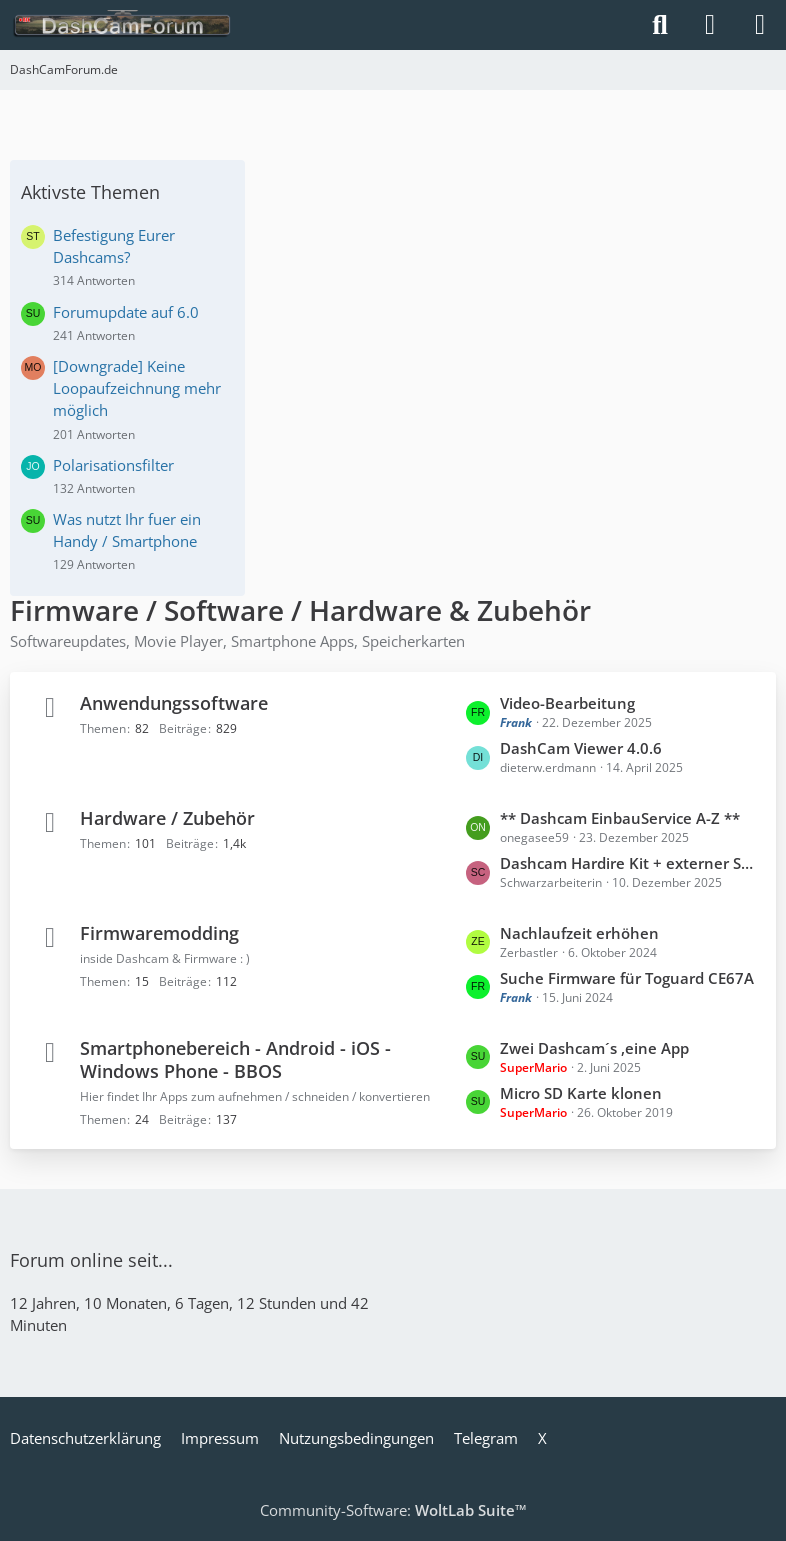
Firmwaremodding (159, 933)
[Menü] (760, 25)
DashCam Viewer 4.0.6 (581, 748)
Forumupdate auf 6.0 (126, 312)
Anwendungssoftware (174, 703)
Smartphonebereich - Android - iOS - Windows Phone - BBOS (235, 1059)
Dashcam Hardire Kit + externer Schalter (628, 863)
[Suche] (660, 25)
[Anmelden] (710, 25)
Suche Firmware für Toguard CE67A (627, 978)
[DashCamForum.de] (122, 25)
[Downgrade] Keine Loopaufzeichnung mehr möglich (137, 388)
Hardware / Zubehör (167, 818)
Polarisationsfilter (113, 465)
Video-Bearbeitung (567, 703)
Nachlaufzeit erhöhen (579, 933)
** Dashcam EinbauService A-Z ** (620, 818)
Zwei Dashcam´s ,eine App (594, 1048)
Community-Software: (393, 1510)
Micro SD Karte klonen (581, 1093)
